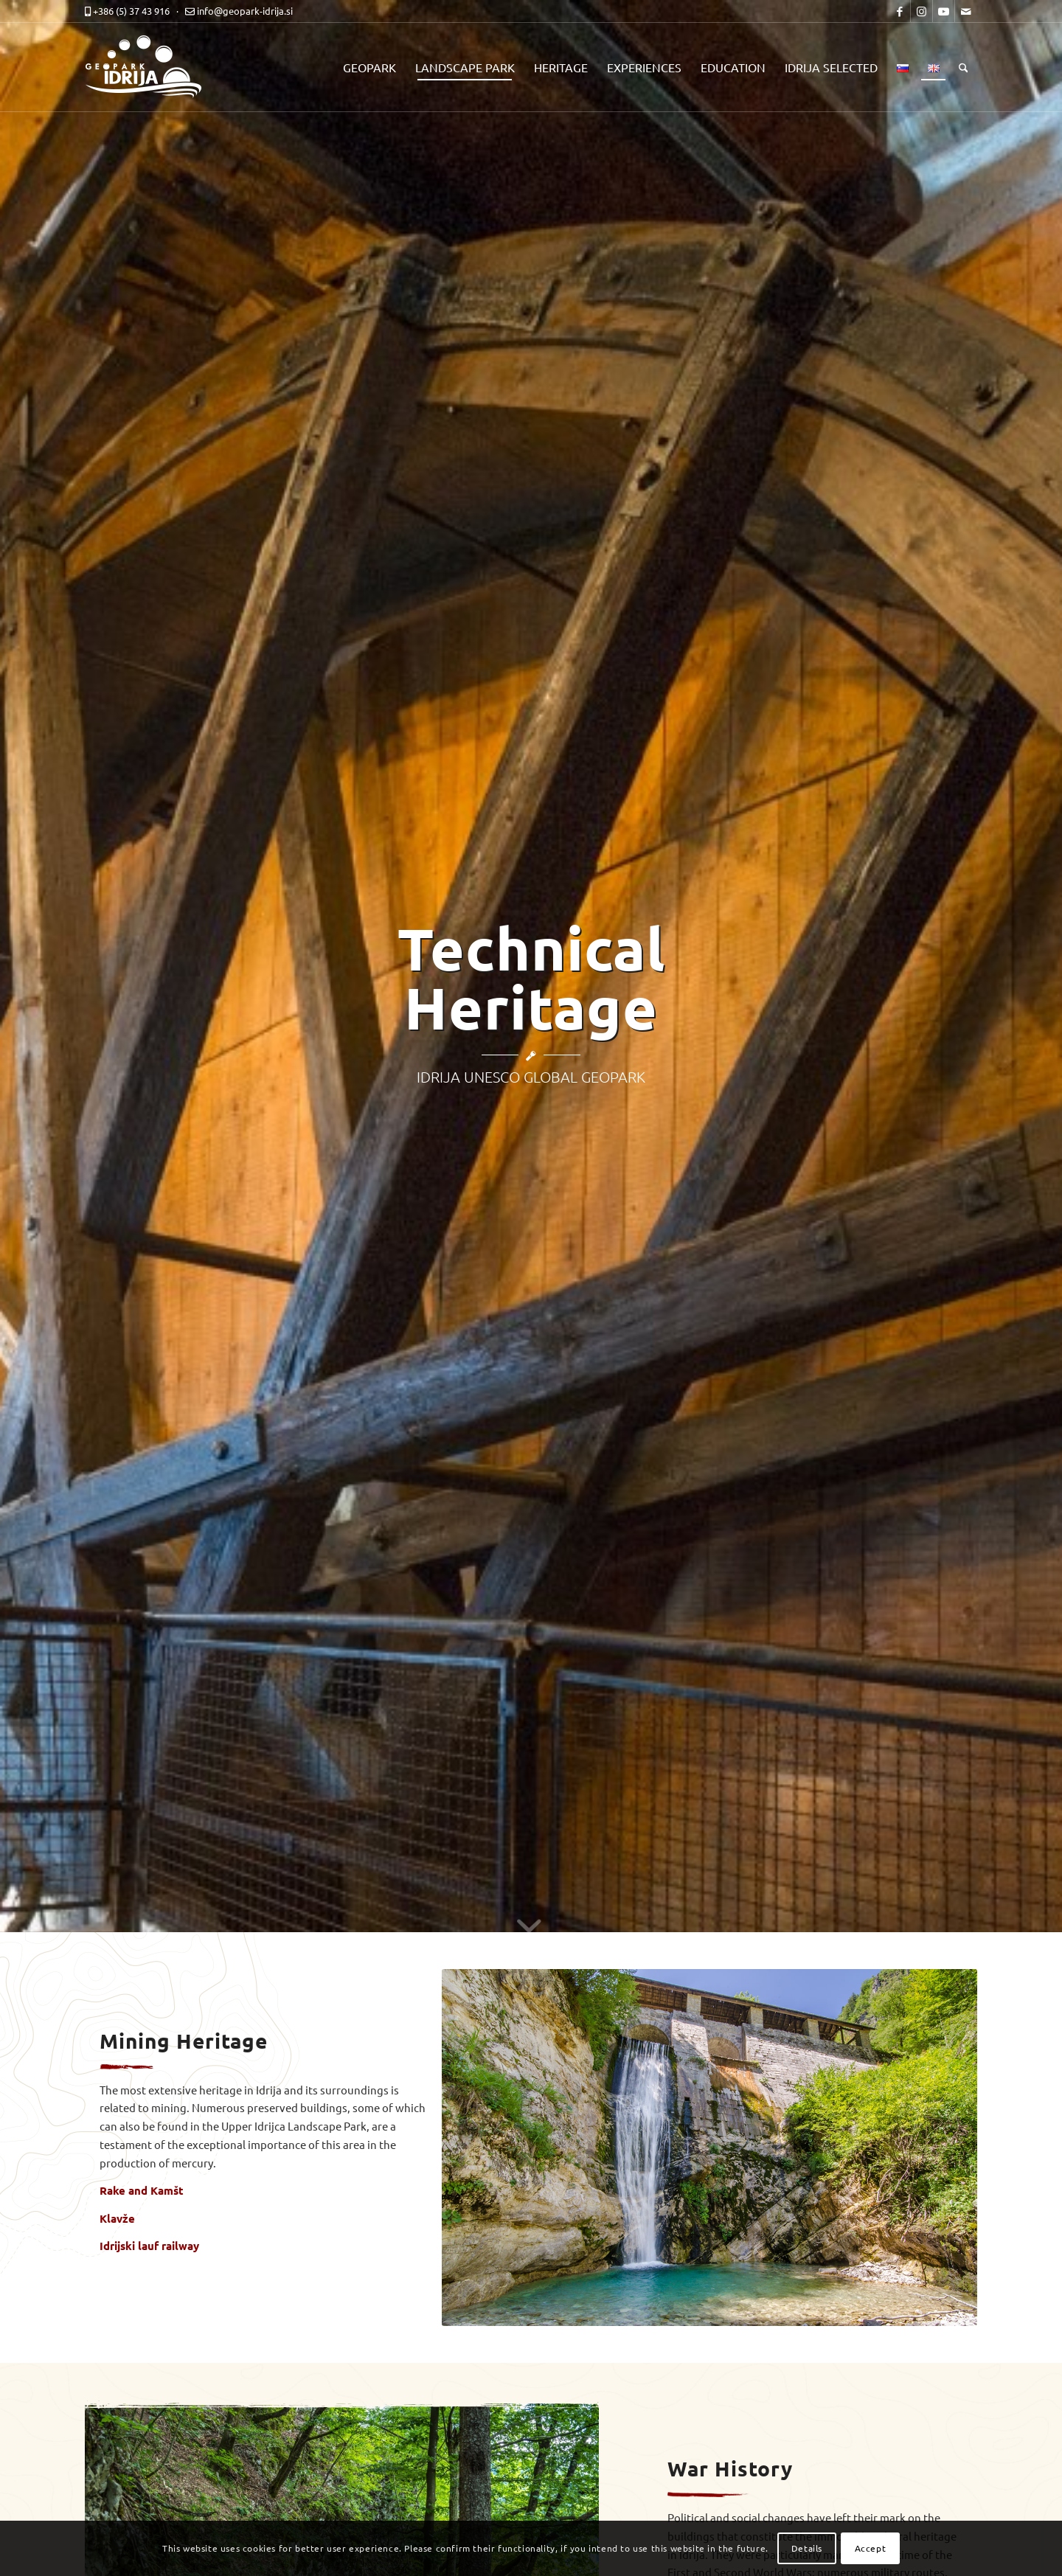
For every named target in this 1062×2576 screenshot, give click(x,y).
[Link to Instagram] (921, 11)
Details (806, 2548)
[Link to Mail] (966, 11)
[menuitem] (369, 67)
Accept (870, 2548)
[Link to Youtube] (943, 11)
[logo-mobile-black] (151, 67)
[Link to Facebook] (899, 11)
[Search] (963, 67)
